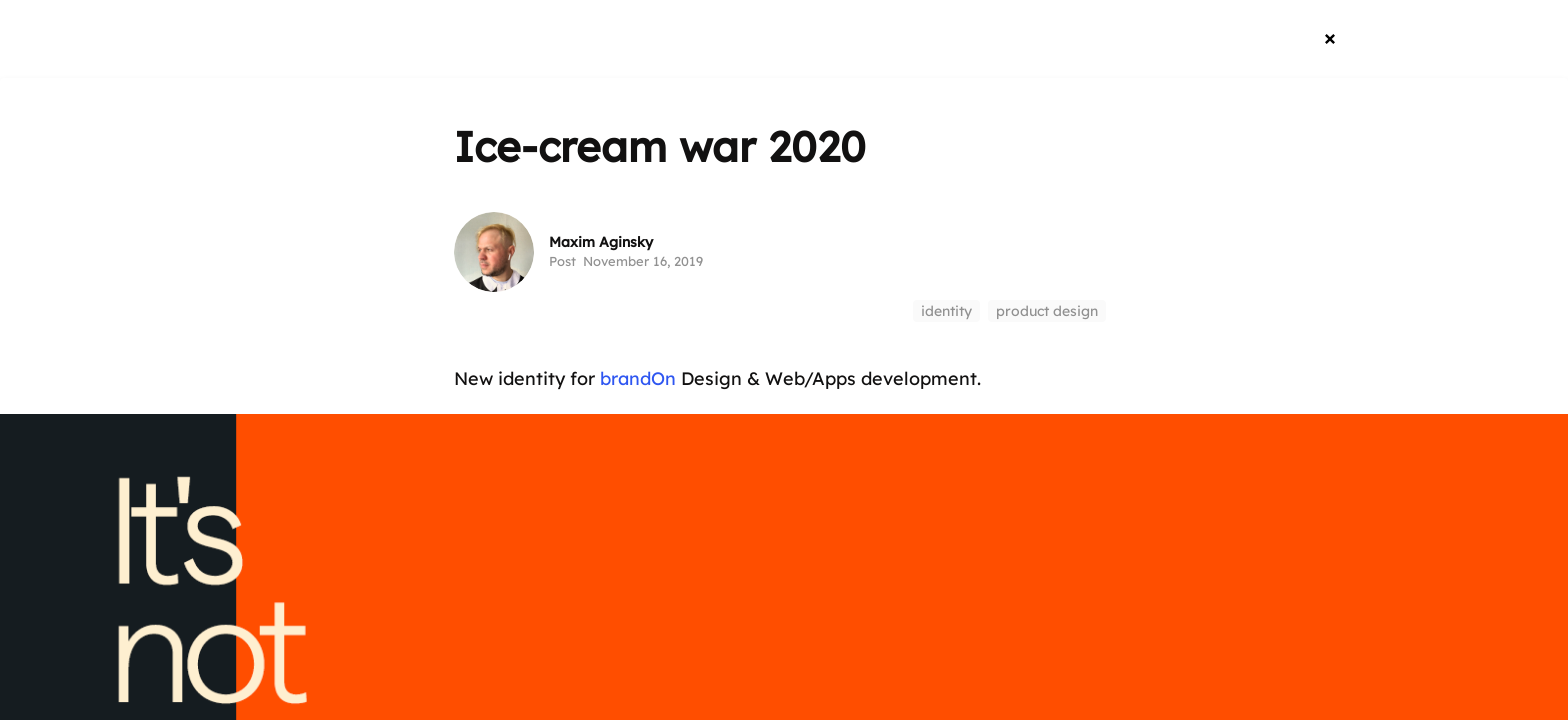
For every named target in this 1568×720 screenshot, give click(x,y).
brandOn (638, 378)
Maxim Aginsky (601, 242)
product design (1047, 311)
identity (946, 311)
